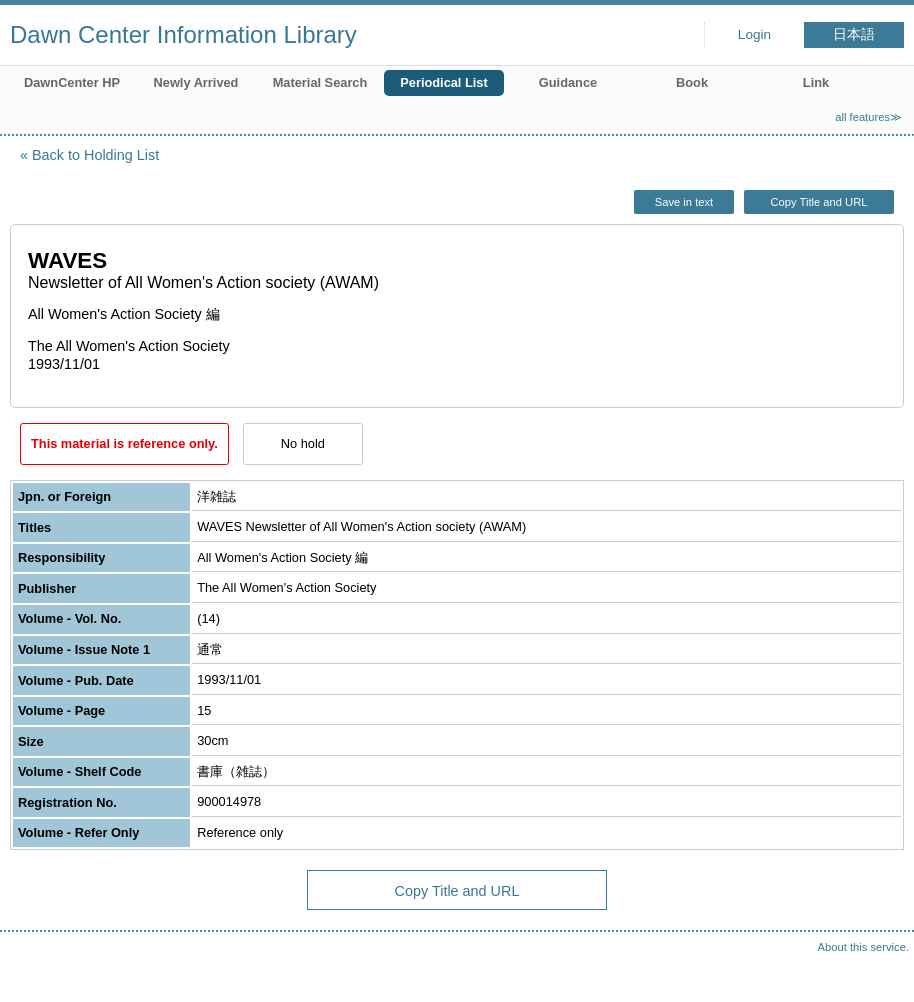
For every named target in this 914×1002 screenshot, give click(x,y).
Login (754, 34)
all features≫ (868, 117)
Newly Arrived (196, 82)
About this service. (863, 947)
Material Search (320, 82)
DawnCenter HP (72, 82)
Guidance (568, 82)
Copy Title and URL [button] (818, 202)
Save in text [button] (684, 202)
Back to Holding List (95, 155)
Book (692, 82)
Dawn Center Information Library (183, 34)
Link (816, 82)
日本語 (854, 34)
